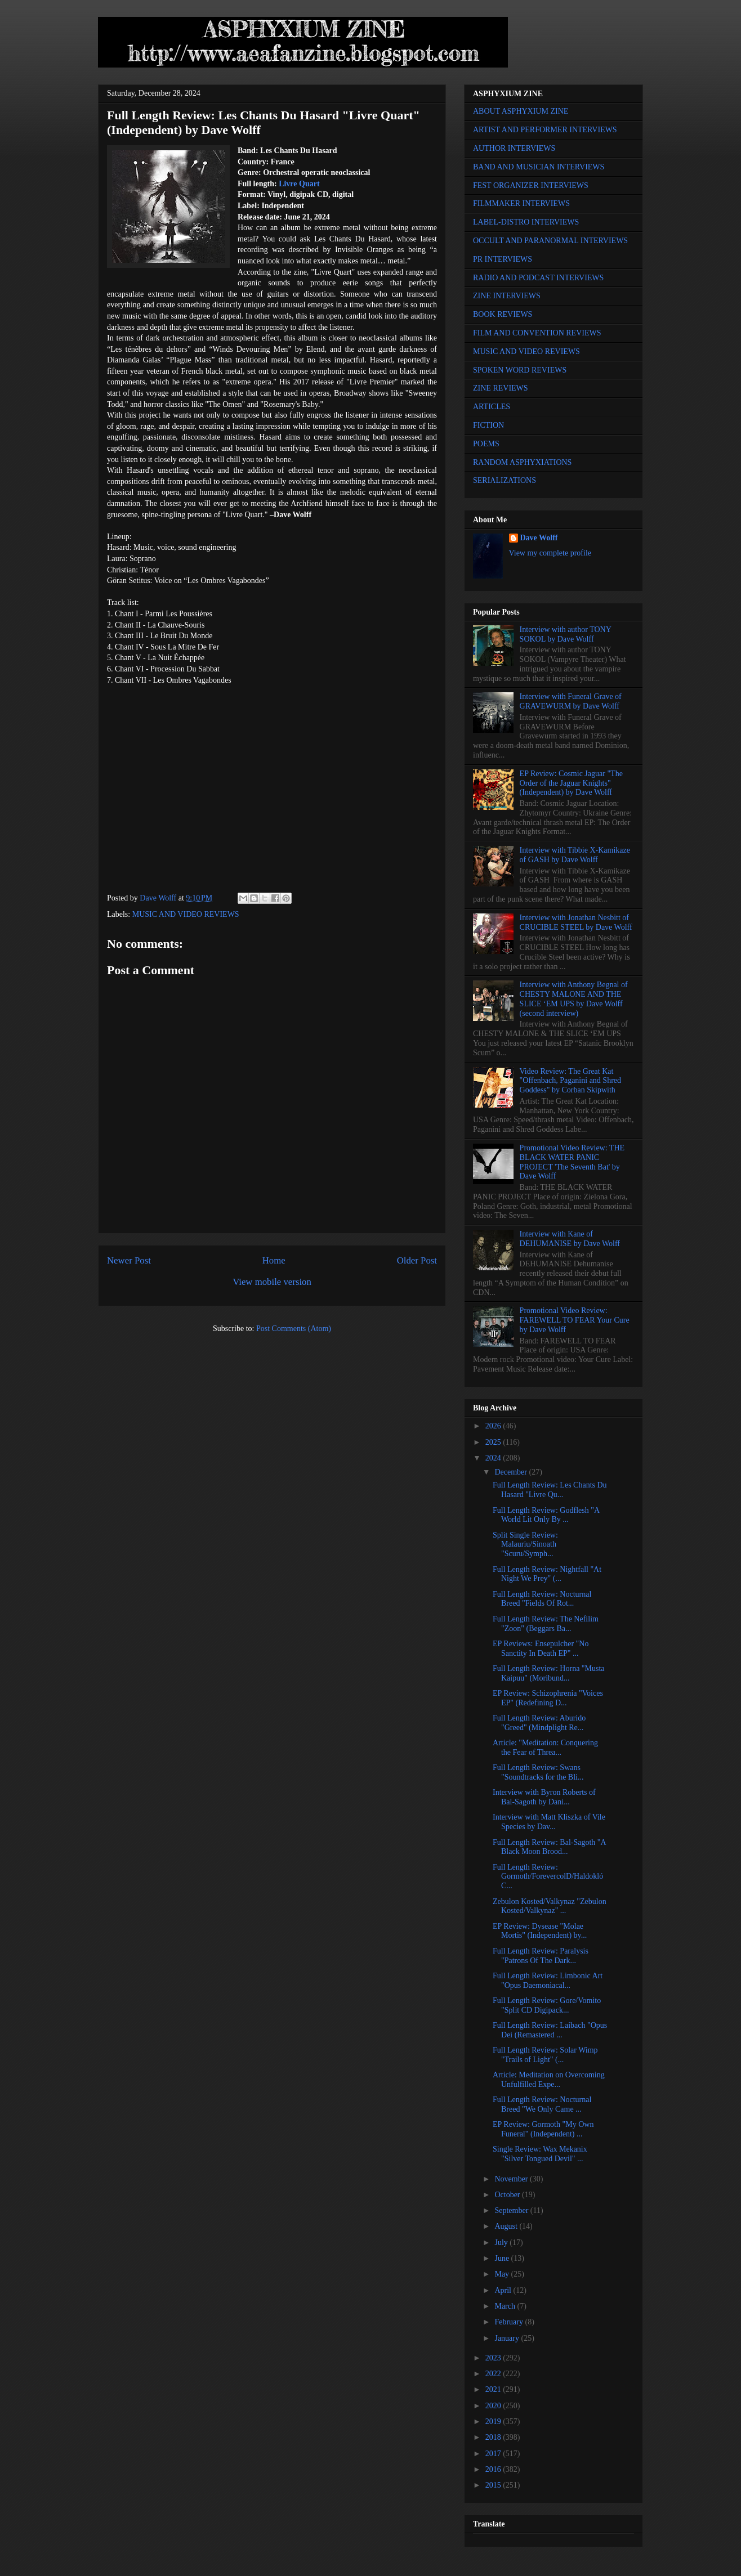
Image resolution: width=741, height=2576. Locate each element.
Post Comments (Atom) (293, 1328)
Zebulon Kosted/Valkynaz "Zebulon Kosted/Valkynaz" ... (549, 1906)
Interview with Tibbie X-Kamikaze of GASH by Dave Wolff (575, 855)
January (507, 2338)
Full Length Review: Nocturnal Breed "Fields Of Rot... (542, 1599)
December (511, 1472)
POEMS (486, 444)
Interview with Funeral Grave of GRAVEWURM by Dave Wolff (571, 701)
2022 (494, 2373)
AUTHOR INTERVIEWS (514, 148)
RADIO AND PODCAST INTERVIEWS (538, 278)
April (503, 2290)
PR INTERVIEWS (502, 259)
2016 (494, 2469)
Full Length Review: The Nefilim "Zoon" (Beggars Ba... (546, 1624)
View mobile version (272, 1281)
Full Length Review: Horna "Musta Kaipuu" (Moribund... (549, 1673)
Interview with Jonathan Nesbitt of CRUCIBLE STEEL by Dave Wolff (576, 922)
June (502, 2258)
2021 (494, 2389)
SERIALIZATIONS (504, 480)
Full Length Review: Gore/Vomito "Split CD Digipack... (547, 2005)
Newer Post (129, 1260)
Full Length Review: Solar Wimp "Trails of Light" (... (545, 2055)
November (512, 2179)
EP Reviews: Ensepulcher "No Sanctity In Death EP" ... (540, 1648)
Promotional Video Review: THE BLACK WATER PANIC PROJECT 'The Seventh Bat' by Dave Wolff (572, 1162)
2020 (494, 2406)
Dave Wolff (539, 538)
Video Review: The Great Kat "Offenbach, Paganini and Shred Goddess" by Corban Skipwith (570, 1081)
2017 (494, 2453)
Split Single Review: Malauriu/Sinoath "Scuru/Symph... (525, 1544)
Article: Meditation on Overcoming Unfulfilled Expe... (549, 2080)
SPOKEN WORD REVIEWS (519, 370)
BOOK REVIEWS (502, 314)
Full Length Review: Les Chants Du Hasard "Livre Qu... (550, 1490)
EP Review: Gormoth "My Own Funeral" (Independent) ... (543, 2129)
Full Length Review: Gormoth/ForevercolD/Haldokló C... (548, 1876)
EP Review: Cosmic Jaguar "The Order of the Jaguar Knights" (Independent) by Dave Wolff (571, 783)
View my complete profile (550, 553)
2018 (494, 2437)
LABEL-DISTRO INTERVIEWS (526, 222)
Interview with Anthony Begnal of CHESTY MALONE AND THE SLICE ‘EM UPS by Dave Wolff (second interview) (574, 998)
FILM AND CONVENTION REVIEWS (537, 333)
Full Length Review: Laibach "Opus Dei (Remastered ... (550, 2030)
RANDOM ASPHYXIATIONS (522, 462)
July (502, 2242)
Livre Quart (299, 184)
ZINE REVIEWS (500, 388)
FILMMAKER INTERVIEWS (521, 203)
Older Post (417, 1260)
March (505, 2306)
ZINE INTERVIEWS (507, 296)
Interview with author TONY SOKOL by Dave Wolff (565, 634)
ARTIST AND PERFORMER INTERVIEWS (545, 130)
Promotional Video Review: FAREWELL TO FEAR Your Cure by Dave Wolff (575, 1320)
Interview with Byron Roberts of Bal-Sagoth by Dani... (544, 1797)
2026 (494, 1426)
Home (273, 1260)
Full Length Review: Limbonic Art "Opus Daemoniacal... (547, 1981)
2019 (494, 2421)
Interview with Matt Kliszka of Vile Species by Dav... (549, 1822)
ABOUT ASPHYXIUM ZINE (520, 111)
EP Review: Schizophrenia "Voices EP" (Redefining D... (548, 1698)
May (502, 2274)
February (509, 2322)
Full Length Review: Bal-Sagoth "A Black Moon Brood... (549, 1847)
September (512, 2210)
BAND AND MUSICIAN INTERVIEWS (538, 167)
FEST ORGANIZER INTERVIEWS (530, 185)
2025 (494, 1442)
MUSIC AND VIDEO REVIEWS (185, 914)
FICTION (488, 425)
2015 (494, 2485)
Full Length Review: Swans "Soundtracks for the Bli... (538, 1772)
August (506, 2226)
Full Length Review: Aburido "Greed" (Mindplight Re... (539, 1723)
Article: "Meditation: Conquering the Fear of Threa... (545, 1748)
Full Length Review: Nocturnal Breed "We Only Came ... (542, 2104)
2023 (494, 2358)
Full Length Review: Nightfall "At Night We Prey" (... (547, 1574)
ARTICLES (491, 406)
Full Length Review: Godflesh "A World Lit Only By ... (546, 1515)
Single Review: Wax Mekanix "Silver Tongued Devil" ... (540, 2154)
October (508, 2194)
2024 (494, 1458)
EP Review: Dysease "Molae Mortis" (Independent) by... (540, 1931)
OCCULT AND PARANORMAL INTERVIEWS (550, 240)
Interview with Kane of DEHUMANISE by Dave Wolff (570, 1239)
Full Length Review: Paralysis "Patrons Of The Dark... (540, 1956)
